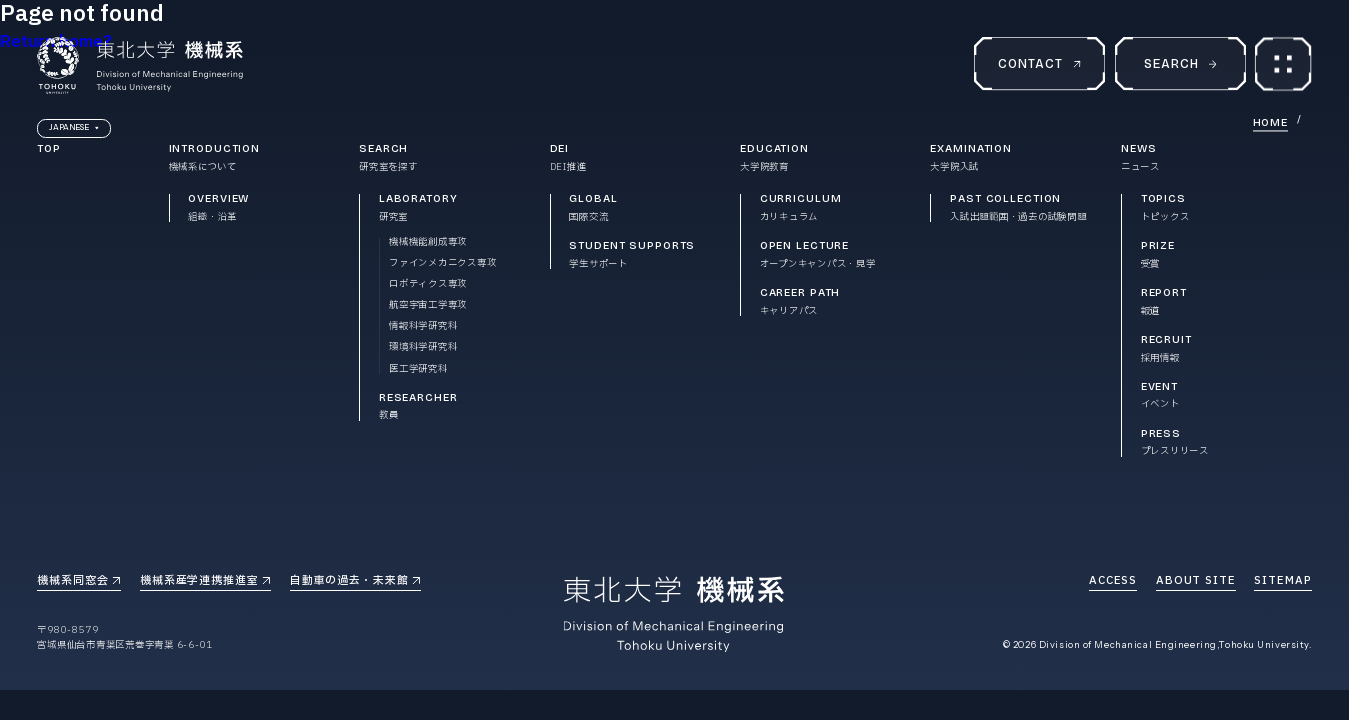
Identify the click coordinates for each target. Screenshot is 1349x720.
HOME (1271, 124)
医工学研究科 (418, 369)
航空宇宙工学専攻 (428, 305)
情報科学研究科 (423, 326)
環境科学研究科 (423, 347)
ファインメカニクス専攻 (442, 263)
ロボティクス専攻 (428, 284)
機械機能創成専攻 (428, 242)
